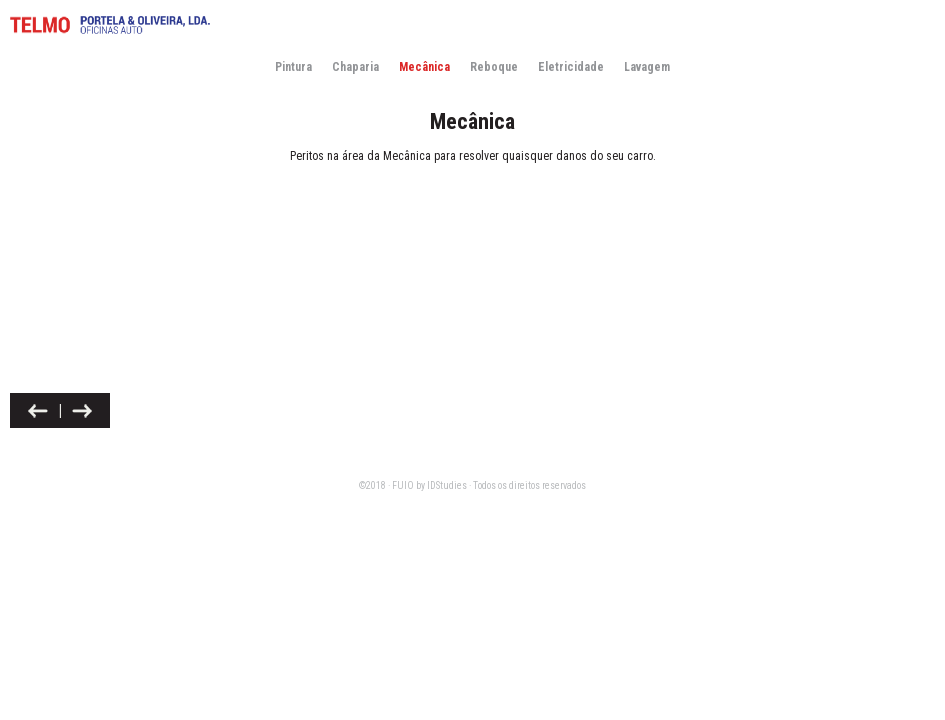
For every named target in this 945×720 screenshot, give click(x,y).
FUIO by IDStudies (429, 485)
